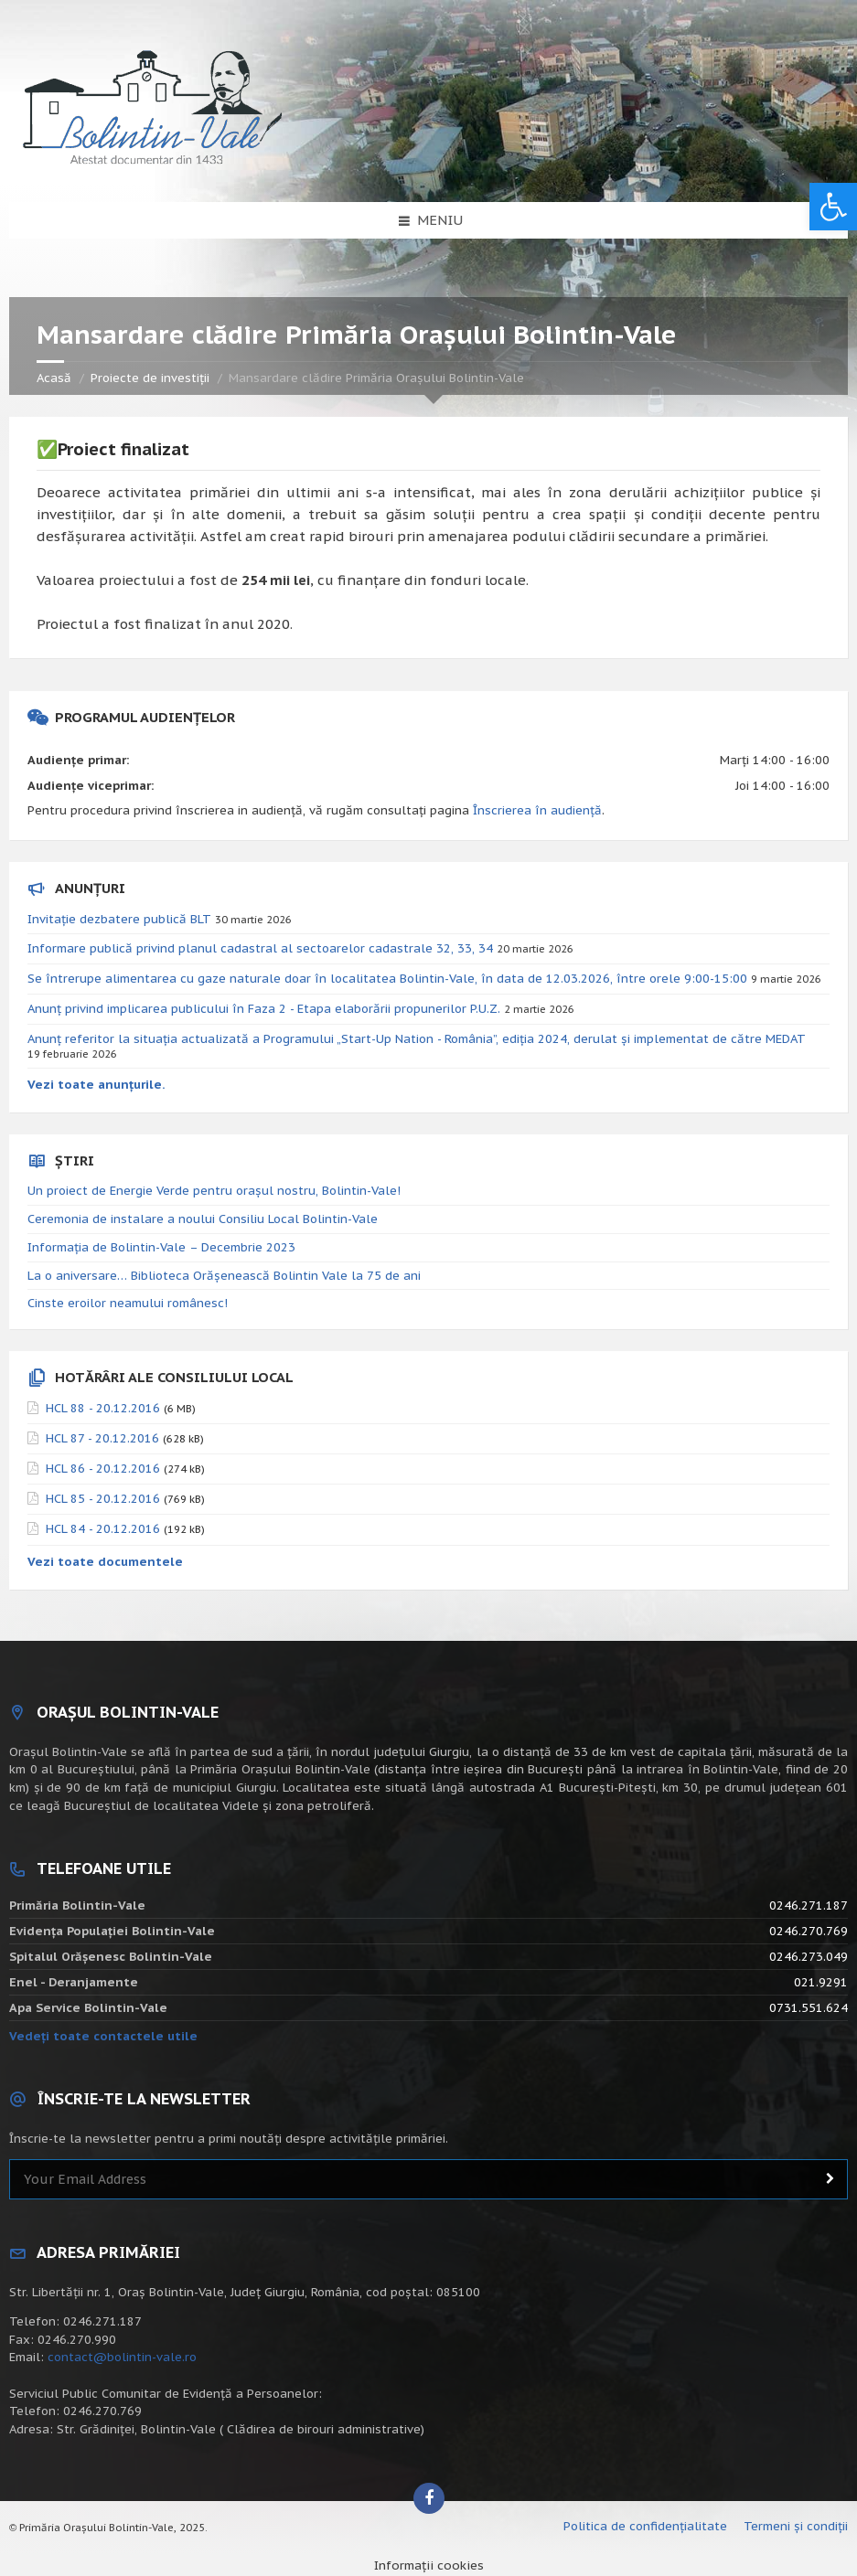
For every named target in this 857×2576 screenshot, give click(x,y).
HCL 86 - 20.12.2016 (103, 1468)
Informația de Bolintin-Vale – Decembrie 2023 (161, 1247)
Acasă (54, 378)
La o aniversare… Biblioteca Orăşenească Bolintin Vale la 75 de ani (224, 1275)
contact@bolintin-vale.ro (122, 2357)
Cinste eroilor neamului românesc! (127, 1303)
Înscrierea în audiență (537, 810)
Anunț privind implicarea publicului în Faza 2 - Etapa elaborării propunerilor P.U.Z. (263, 1009)
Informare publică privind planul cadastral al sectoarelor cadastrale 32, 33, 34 (260, 948)
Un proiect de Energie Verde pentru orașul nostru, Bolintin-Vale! (214, 1190)
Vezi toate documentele (105, 1562)
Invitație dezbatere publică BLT (119, 919)
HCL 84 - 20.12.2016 (103, 1529)
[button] (833, 206)
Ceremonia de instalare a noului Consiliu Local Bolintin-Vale (202, 1219)
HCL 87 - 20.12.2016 (102, 1438)
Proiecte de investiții (150, 378)
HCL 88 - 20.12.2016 (103, 1408)
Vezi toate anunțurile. (96, 1084)
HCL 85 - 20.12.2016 (103, 1498)
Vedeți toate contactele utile (103, 2036)
